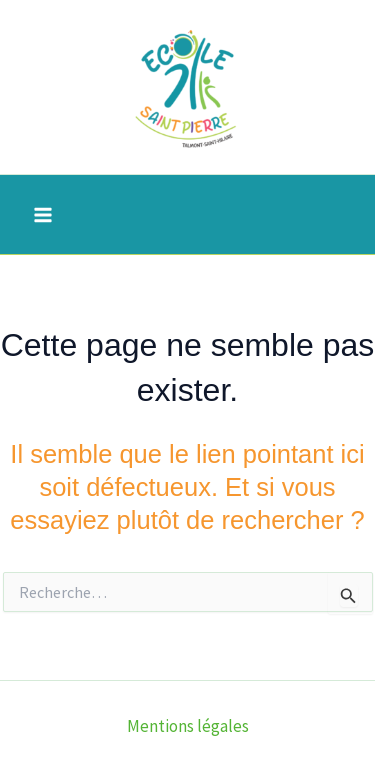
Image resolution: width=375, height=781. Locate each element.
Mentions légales (188, 726)
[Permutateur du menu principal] (43, 215)
